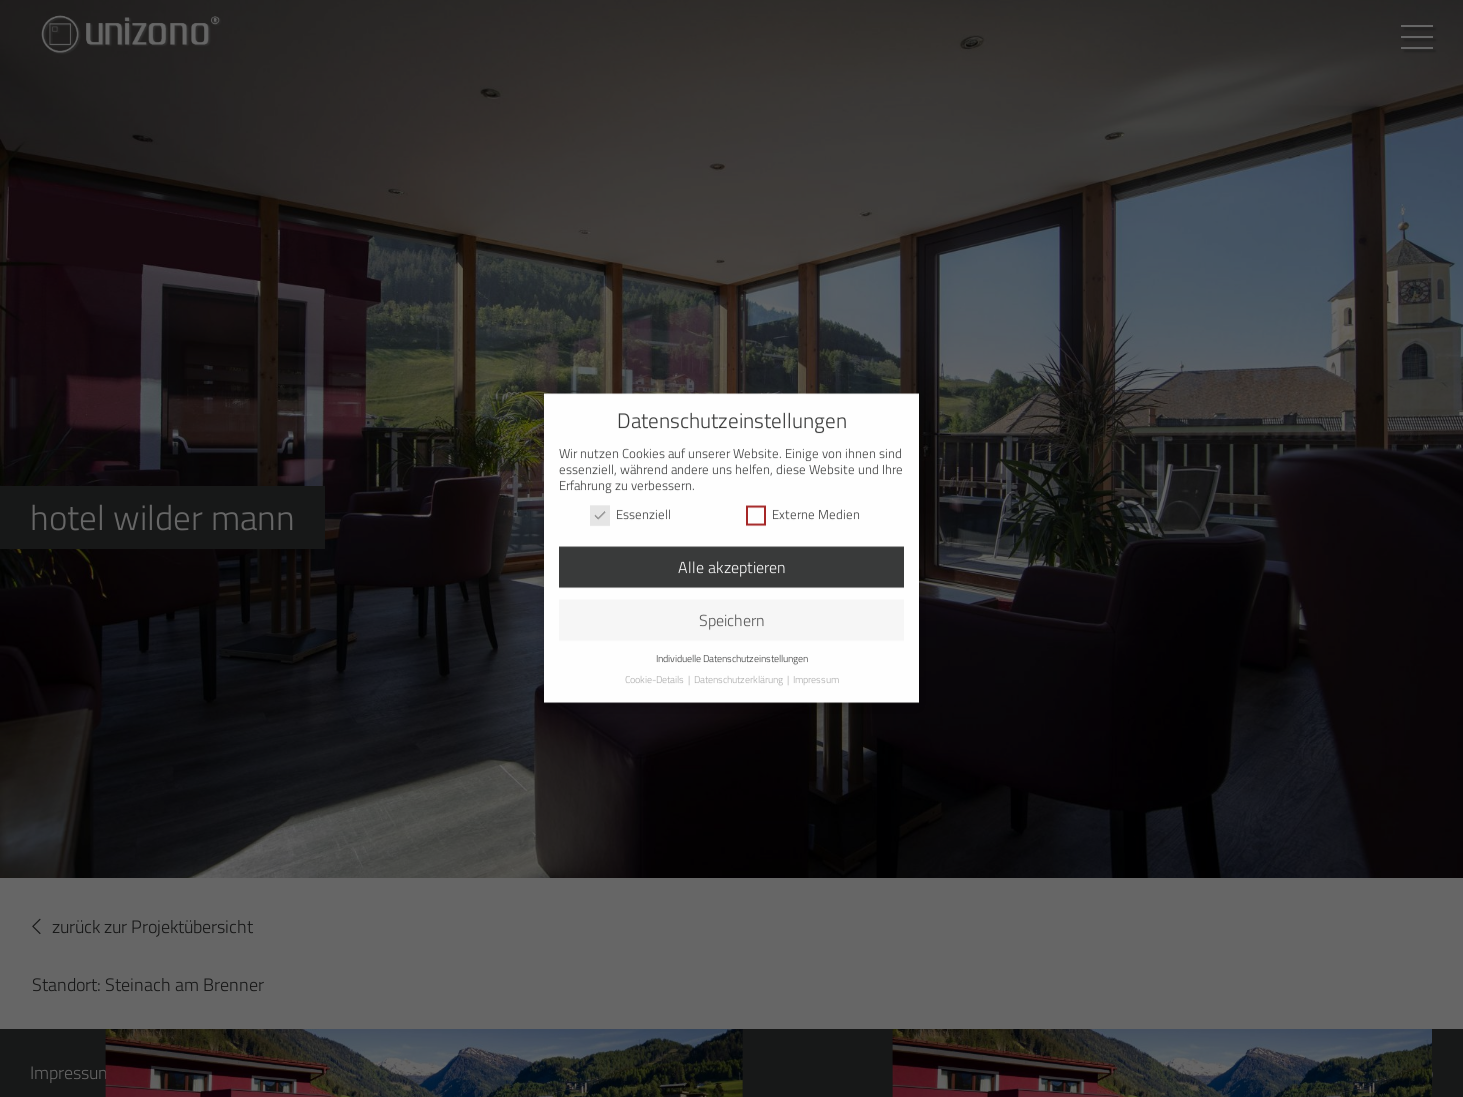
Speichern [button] (732, 604)
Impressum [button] (816, 663)
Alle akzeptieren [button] (732, 551)
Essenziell (630, 499)
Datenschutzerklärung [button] (739, 663)
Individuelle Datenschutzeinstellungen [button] (732, 642)
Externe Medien (803, 499)
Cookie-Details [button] (655, 663)
